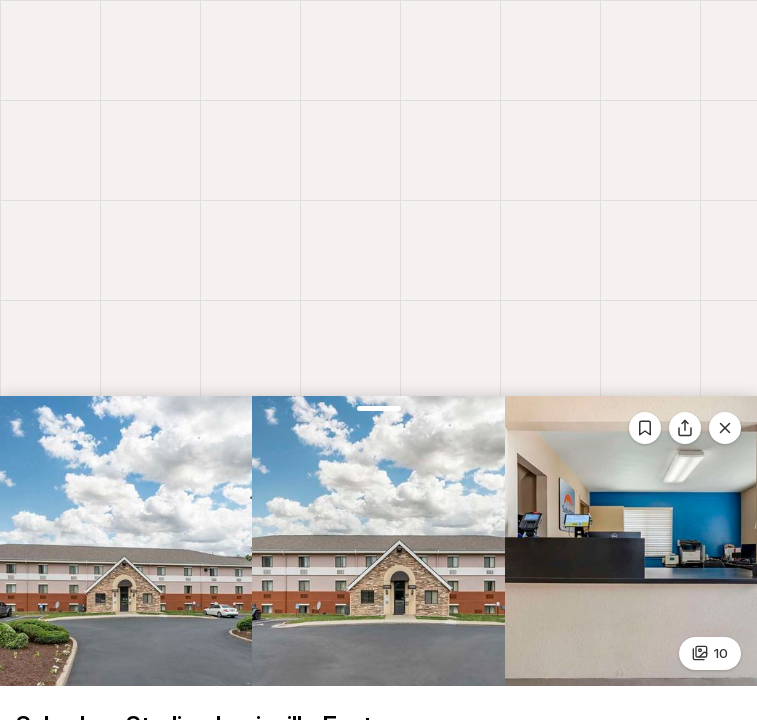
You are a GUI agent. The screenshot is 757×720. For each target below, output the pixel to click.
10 (710, 653)
